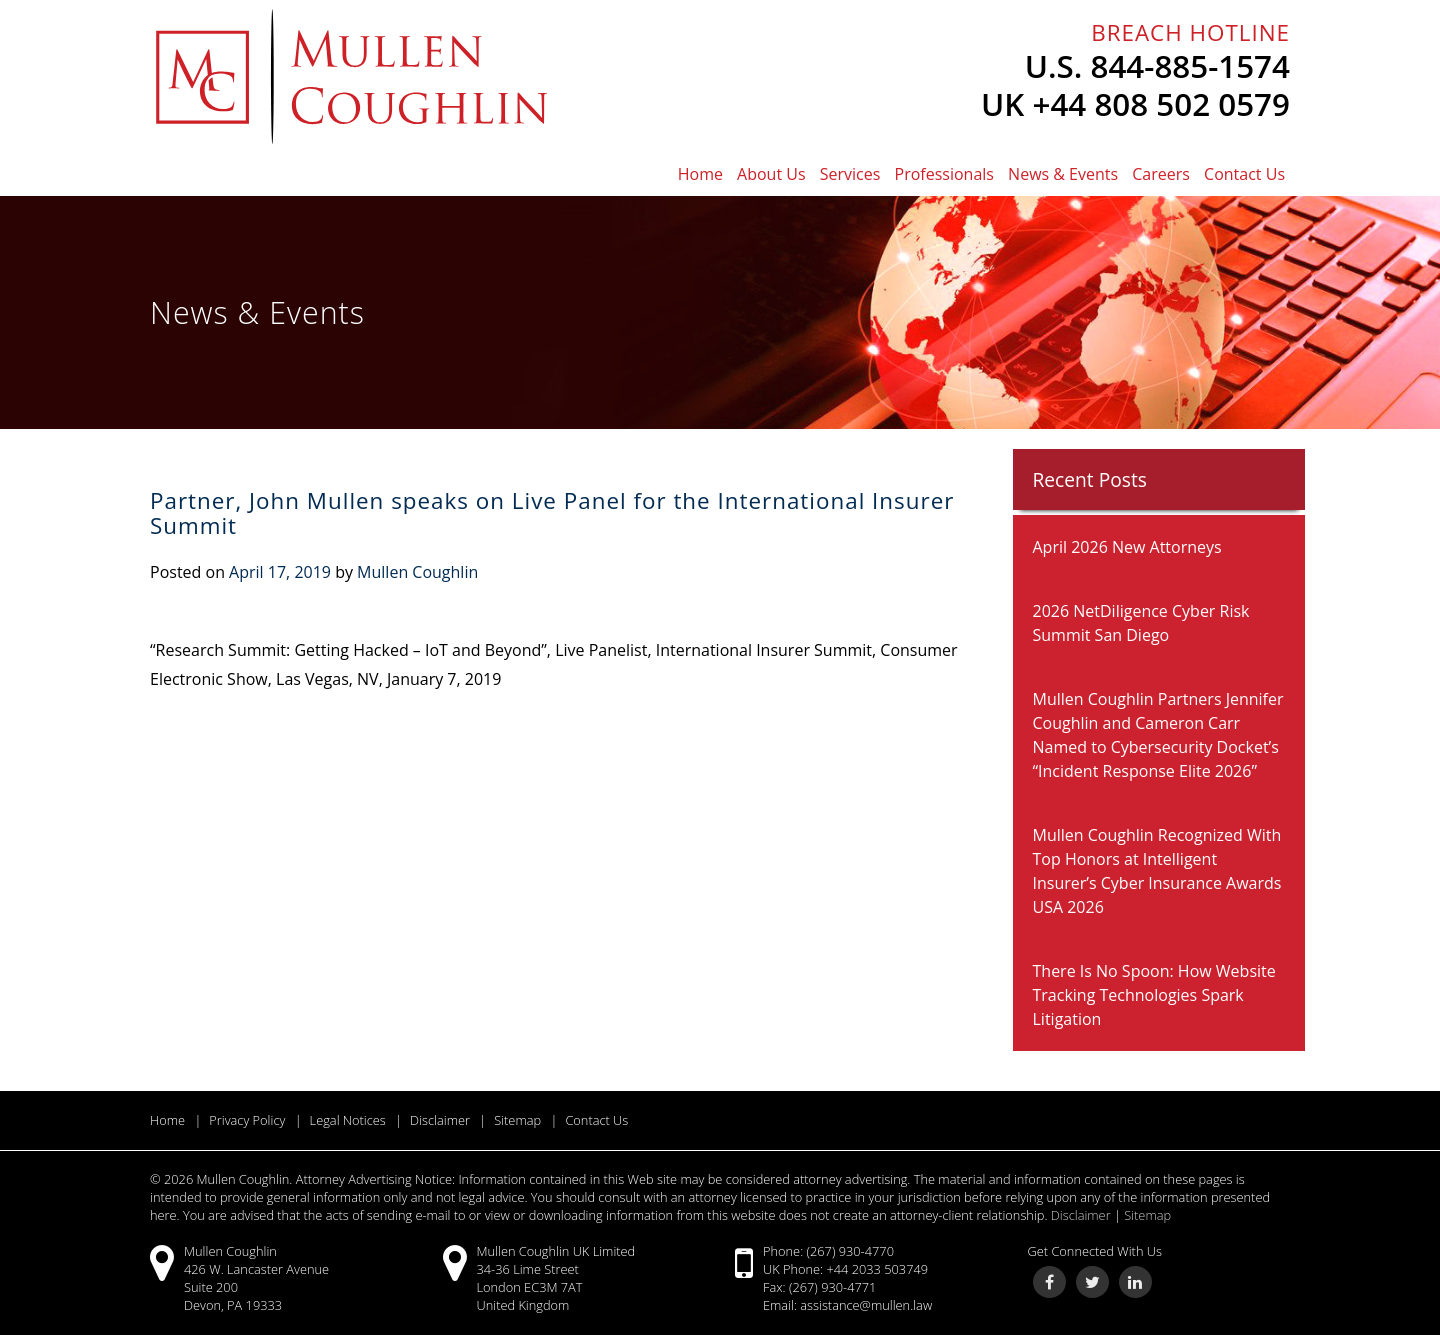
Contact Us (1244, 174)
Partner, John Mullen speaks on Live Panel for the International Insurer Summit (552, 513)
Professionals (944, 174)
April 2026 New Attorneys (1127, 547)
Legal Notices (348, 1120)
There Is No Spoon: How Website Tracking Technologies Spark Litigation (1154, 995)
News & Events (1063, 174)
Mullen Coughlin (417, 572)
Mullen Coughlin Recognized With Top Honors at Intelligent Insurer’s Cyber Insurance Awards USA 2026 (1157, 871)
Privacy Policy (247, 1120)
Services (850, 174)
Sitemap (517, 1120)
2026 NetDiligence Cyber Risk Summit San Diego (1141, 623)
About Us (771, 174)
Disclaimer (440, 1120)
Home (700, 174)
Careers (1161, 174)
